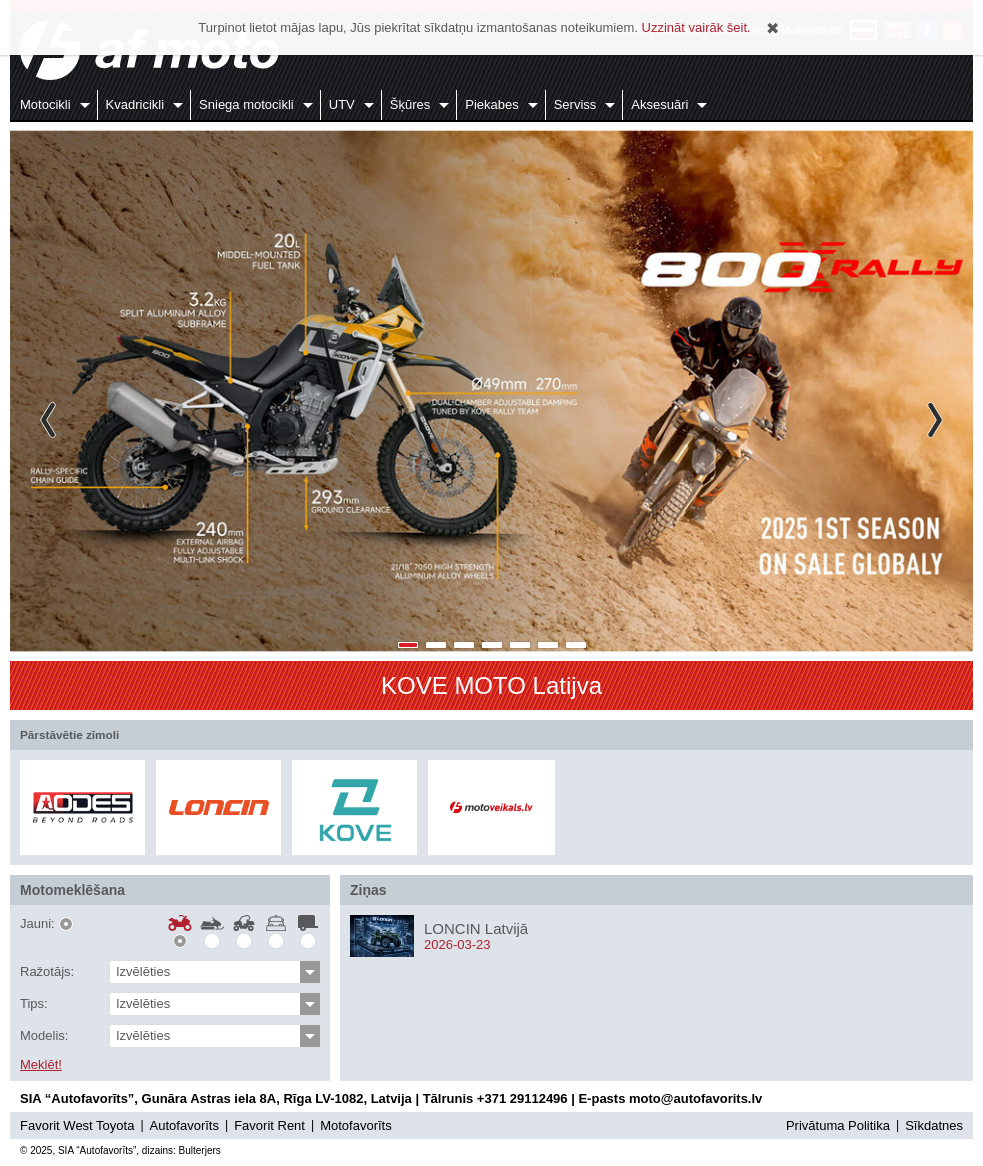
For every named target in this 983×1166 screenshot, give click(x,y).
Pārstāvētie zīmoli (69, 734)
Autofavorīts (184, 1125)
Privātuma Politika (838, 1125)
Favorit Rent (269, 1125)
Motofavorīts (356, 1125)
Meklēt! (41, 1065)
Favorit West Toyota (77, 1125)
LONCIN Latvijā (476, 928)
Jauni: (37, 924)
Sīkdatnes (934, 1125)
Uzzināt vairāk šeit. (696, 27)
